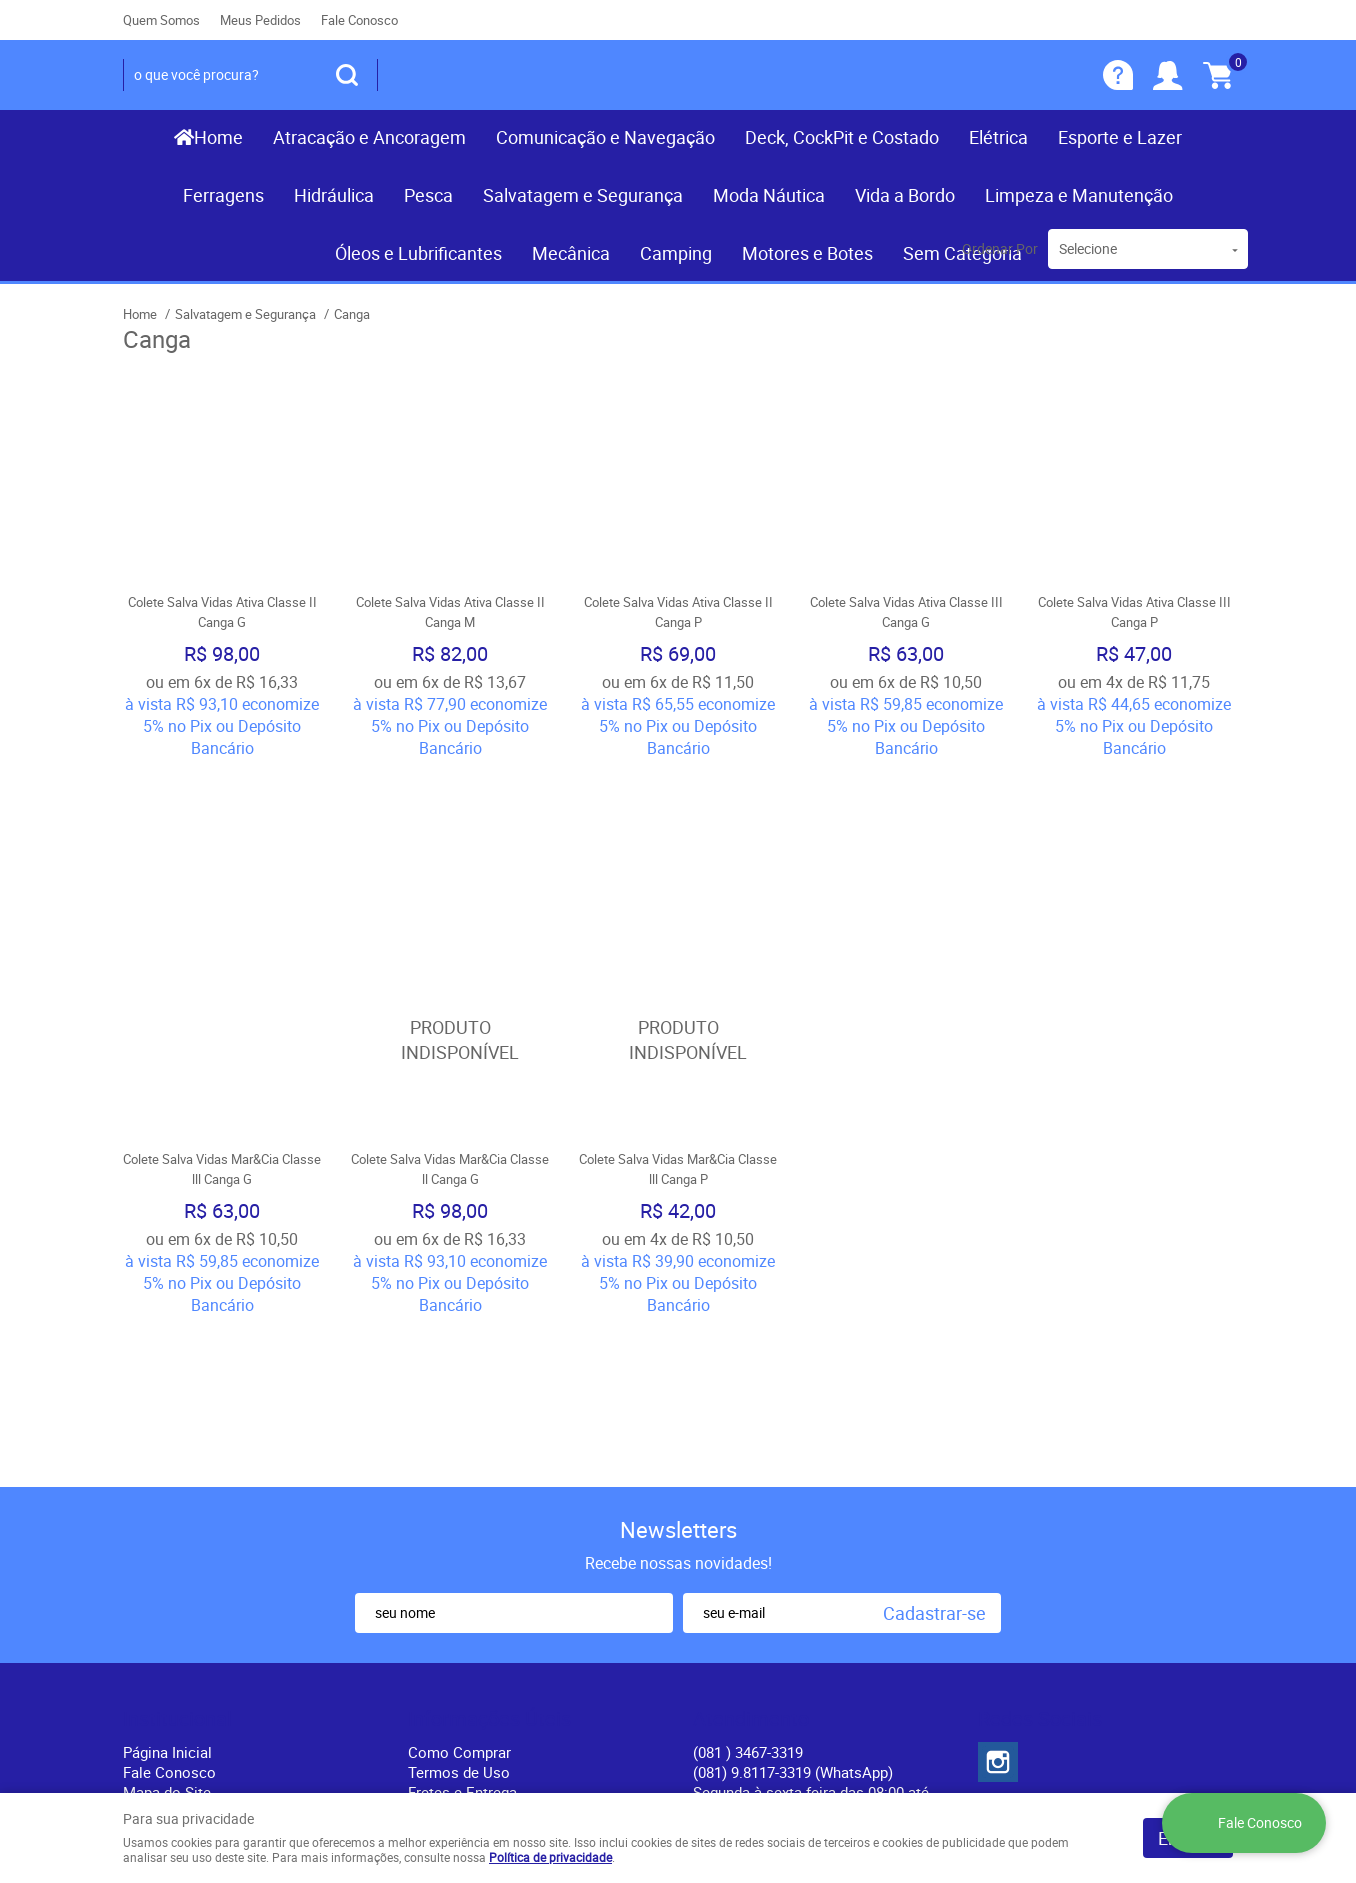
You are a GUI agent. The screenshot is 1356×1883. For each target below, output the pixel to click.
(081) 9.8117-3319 (793, 1469)
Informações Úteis (489, 1416)
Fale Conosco (359, 20)
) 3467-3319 (748, 1449)
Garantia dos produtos (482, 1509)
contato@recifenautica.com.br (794, 1529)
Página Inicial (167, 1449)
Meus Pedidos (260, 20)
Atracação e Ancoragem (369, 137)
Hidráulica (334, 195)
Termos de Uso (459, 1469)
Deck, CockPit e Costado (842, 137)
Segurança (443, 1529)
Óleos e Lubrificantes (418, 253)
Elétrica (998, 137)
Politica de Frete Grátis (484, 1549)
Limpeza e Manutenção (1079, 195)
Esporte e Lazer (1120, 137)
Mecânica (571, 253)
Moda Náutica (769, 195)
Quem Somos (161, 20)
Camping (676, 253)
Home (218, 137)
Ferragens (223, 195)
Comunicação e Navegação (605, 137)
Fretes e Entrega (462, 1489)
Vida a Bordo (905, 195)
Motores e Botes (807, 253)
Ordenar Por (1000, 248)
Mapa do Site (167, 1489)
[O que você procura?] (347, 75)
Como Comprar (459, 1449)
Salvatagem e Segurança (583, 195)
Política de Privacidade (484, 1569)
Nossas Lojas (169, 1529)
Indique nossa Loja (186, 1549)
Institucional (177, 1416)
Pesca (428, 195)
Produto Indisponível (450, 888)
